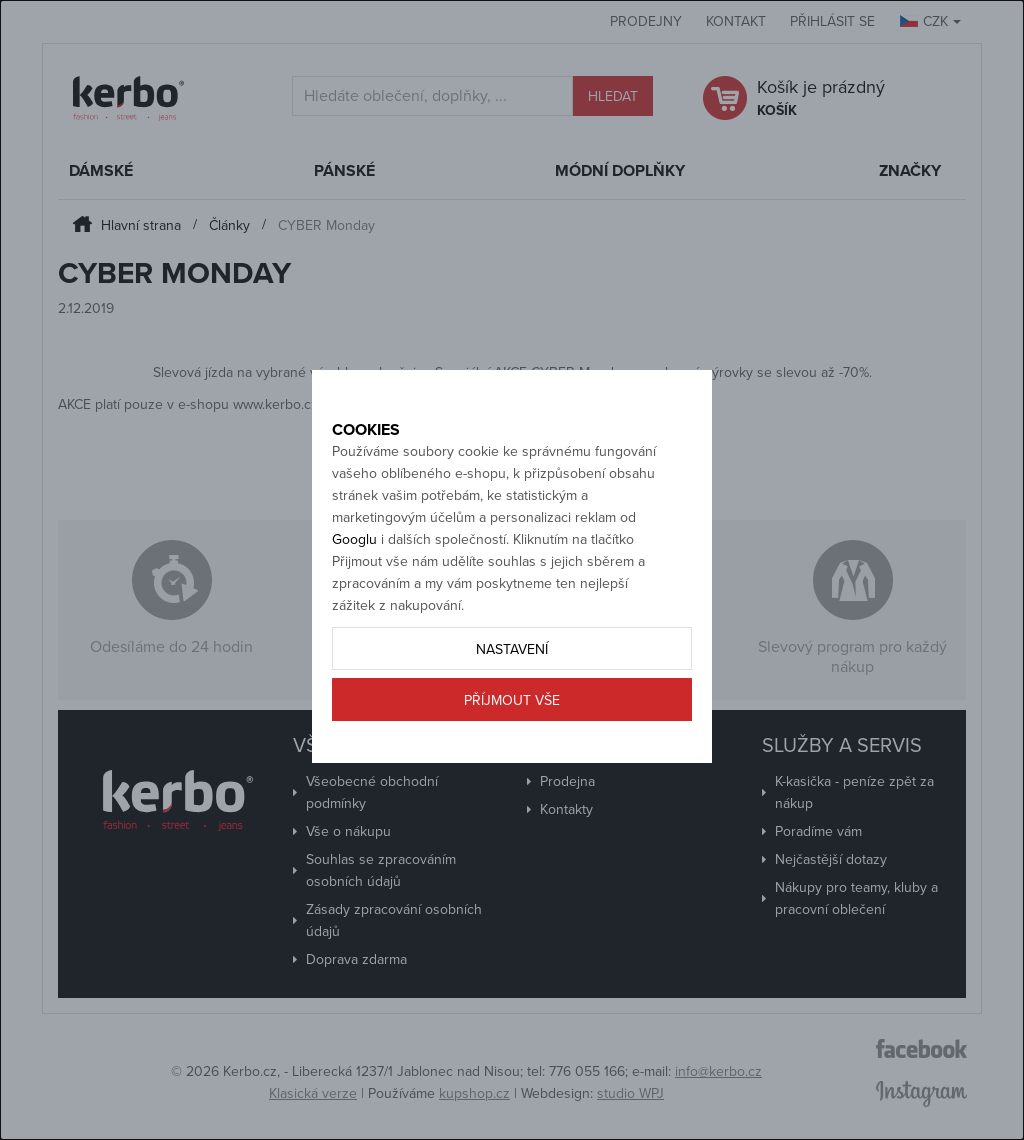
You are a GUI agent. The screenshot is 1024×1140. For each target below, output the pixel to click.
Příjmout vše (512, 739)
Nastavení (512, 688)
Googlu (354, 578)
